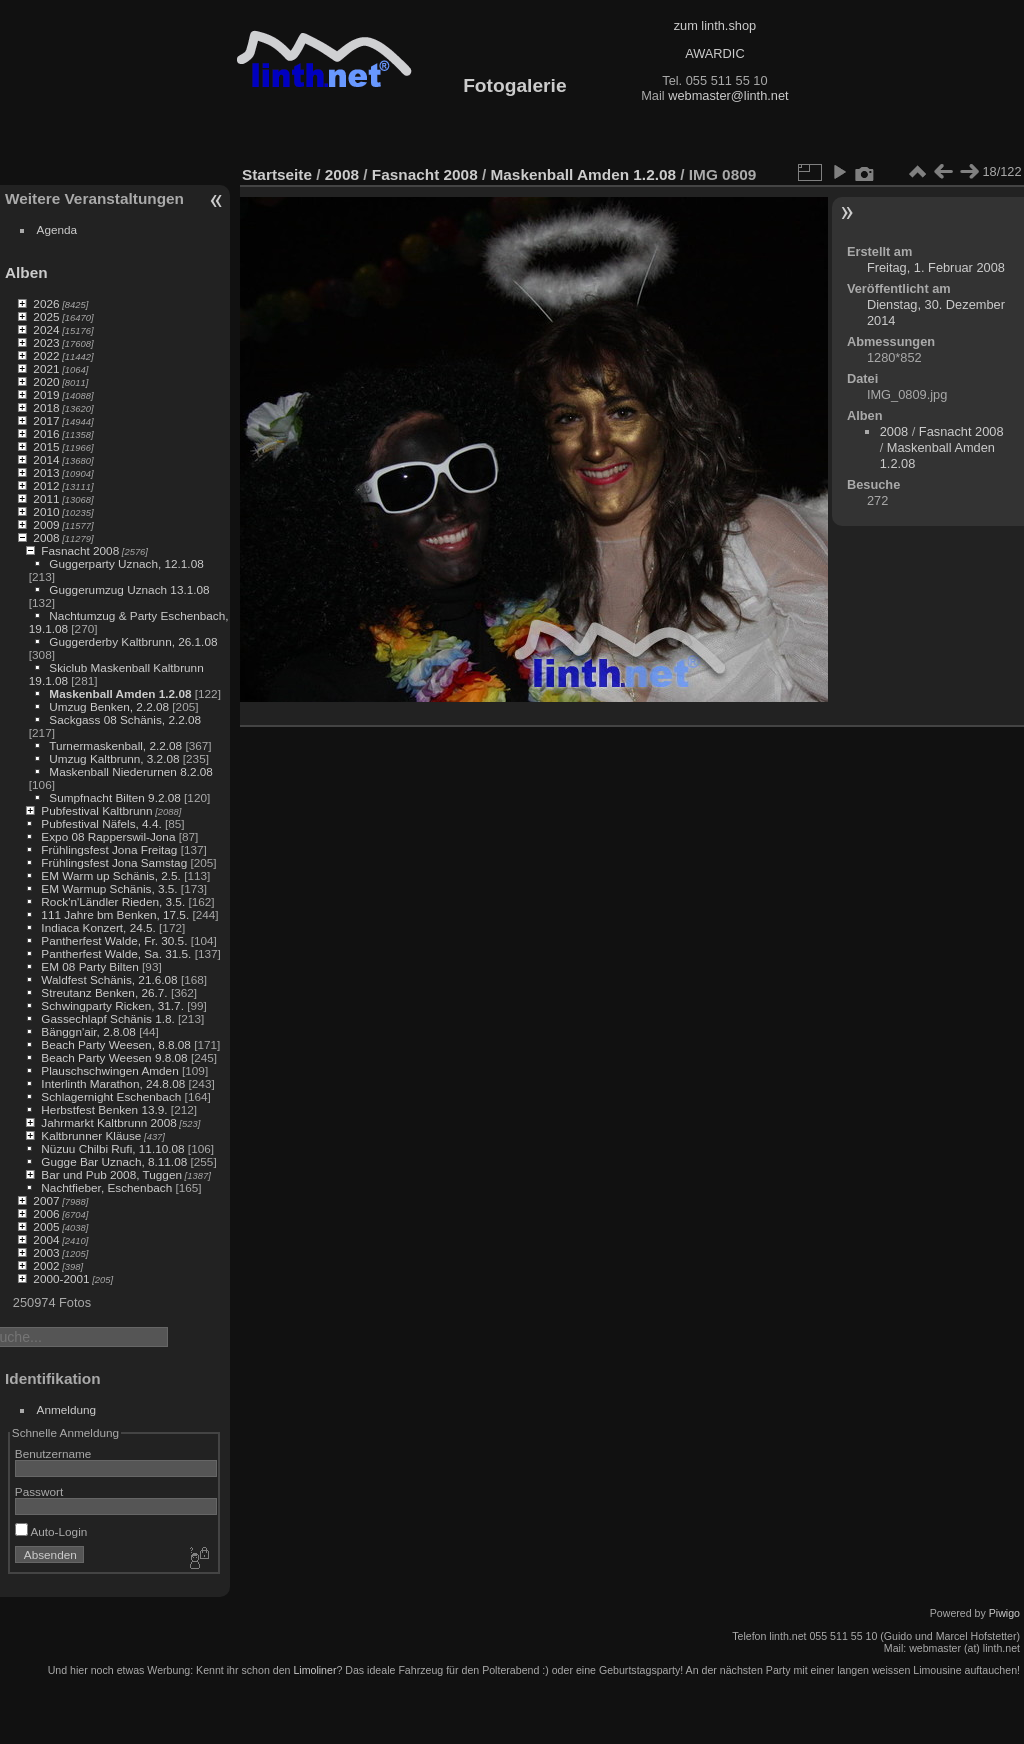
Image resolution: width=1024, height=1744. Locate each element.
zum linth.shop (715, 25)
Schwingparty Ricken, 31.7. (112, 1005)
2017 (46, 420)
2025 (46, 316)
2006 (46, 1213)
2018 (46, 407)
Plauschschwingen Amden (109, 1070)
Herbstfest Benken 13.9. (104, 1109)
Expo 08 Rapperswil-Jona (108, 836)
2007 (46, 1200)
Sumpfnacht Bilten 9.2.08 (114, 797)
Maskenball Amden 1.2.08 (120, 693)
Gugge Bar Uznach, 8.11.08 (114, 1161)
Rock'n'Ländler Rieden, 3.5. (113, 901)
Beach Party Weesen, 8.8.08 (116, 1044)
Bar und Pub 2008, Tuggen (111, 1174)
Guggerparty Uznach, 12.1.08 (126, 563)
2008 (46, 537)
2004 (46, 1239)
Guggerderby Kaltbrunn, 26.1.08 (133, 641)
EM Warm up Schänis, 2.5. (111, 875)
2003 (46, 1252)
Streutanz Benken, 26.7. (104, 992)
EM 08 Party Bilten (89, 966)
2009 (46, 524)
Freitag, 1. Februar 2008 (936, 267)
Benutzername (53, 1453)
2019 (46, 394)
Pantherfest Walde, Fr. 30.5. (114, 940)
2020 (46, 381)
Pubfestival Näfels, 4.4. (101, 823)
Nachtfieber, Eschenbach (106, 1187)
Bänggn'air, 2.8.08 (88, 1031)
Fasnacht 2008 (80, 550)
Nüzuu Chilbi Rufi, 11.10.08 (112, 1148)
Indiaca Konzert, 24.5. (98, 927)
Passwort (39, 1491)
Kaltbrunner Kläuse (91, 1135)
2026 (46, 303)
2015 (46, 446)
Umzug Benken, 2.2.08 (109, 706)
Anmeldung (67, 1409)
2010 (46, 511)
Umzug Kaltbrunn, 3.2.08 (114, 758)
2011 (46, 498)
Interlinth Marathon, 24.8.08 (113, 1083)
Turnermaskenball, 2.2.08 (115, 745)
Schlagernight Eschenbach (111, 1096)
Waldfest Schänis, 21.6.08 (109, 979)
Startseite (277, 174)
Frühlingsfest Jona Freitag (109, 849)
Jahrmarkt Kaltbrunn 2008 (108, 1122)
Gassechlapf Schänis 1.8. (107, 1018)
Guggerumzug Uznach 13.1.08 (129, 589)
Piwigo (1004, 1613)
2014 (46, 459)
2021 (46, 368)
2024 (46, 329)
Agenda (57, 229)
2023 (46, 342)
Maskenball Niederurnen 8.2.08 (131, 771)
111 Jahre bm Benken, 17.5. (115, 914)
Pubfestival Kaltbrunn (96, 810)
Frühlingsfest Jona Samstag (114, 862)
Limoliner (314, 1670)
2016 (46, 433)
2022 (46, 355)
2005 (46, 1226)
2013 (46, 472)
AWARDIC (714, 53)
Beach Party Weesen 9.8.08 (114, 1057)
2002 (46, 1265)
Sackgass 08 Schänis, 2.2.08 (125, 719)
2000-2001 (61, 1278)
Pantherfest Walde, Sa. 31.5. (116, 953)
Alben (26, 272)
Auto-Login (51, 1531)
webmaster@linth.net (728, 95)
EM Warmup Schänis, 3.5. (109, 888)
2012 (46, 485)
